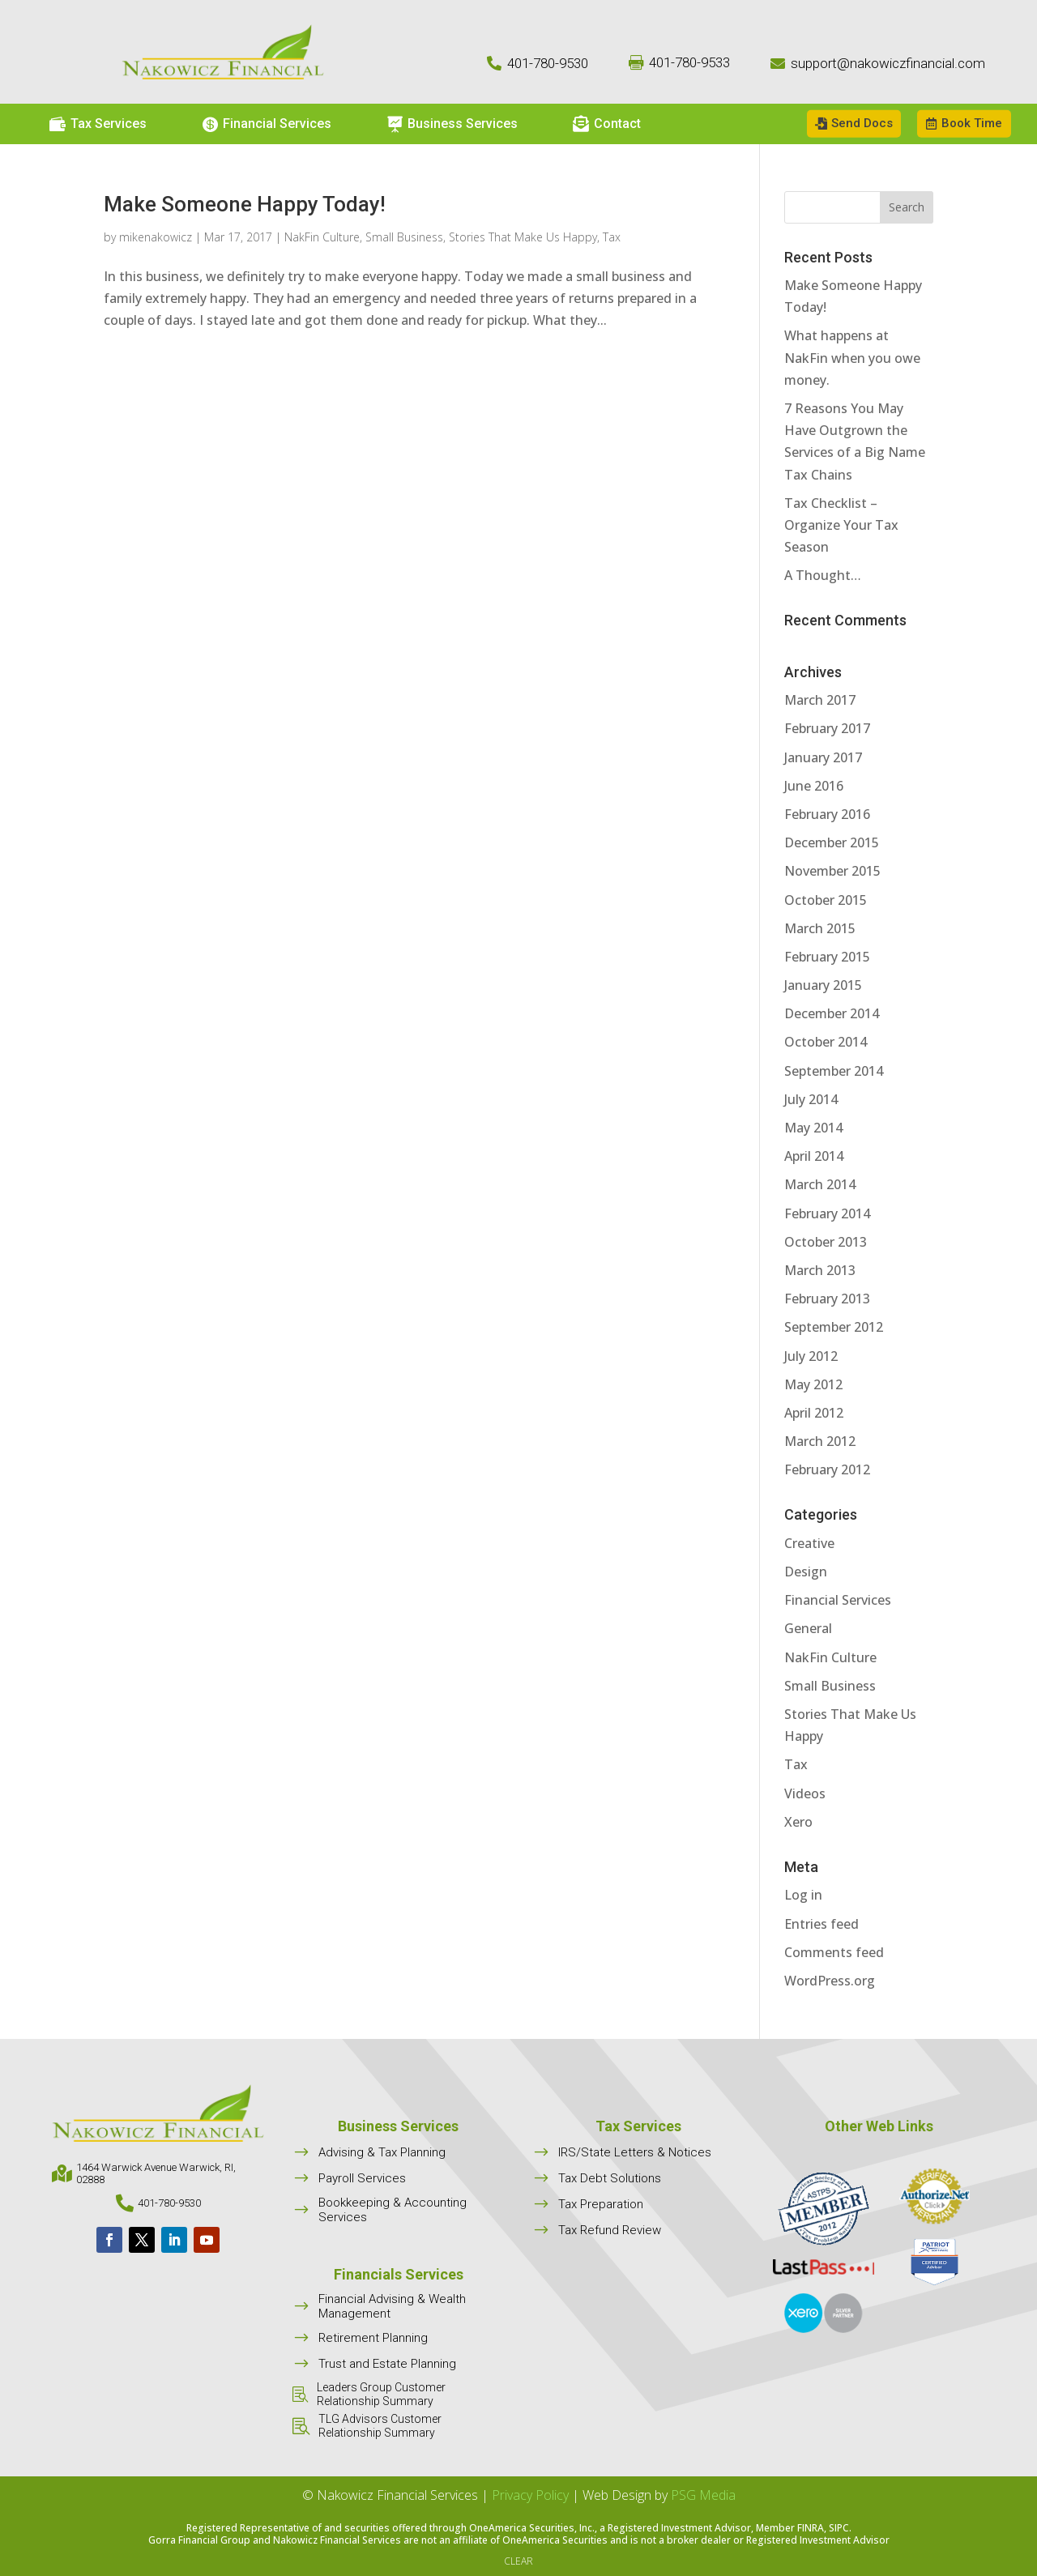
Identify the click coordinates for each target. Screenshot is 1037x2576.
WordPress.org (829, 1981)
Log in (803, 1895)
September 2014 (833, 1071)
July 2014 (811, 1099)
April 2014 (813, 1156)
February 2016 (827, 814)
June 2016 (813, 786)
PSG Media (703, 2495)
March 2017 (820, 700)
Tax (612, 237)
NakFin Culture (322, 237)
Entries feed (821, 1924)
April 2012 (813, 1413)
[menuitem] (98, 124)
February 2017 (827, 728)
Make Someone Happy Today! (245, 204)
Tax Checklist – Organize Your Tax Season (841, 525)
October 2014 (825, 1042)
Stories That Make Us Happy (523, 237)
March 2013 (820, 1270)
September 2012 (833, 1327)
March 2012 (820, 1441)
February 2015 (827, 957)
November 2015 (832, 871)
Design (805, 1571)
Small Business (404, 237)
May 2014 (813, 1128)
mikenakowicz (155, 237)
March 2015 (820, 928)
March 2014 (820, 1184)
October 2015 (825, 900)
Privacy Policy (530, 2495)
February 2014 (827, 1213)
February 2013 (827, 1298)
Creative (809, 1543)
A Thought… (822, 575)
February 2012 (827, 1469)
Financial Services (837, 1600)
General (808, 1628)
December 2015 (831, 842)
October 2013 (825, 1242)
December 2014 (831, 1013)
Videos (805, 1793)
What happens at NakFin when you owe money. (852, 357)
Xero (798, 1822)
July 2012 (811, 1356)
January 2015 (823, 985)
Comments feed (834, 1952)
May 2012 (813, 1384)
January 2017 (823, 757)
